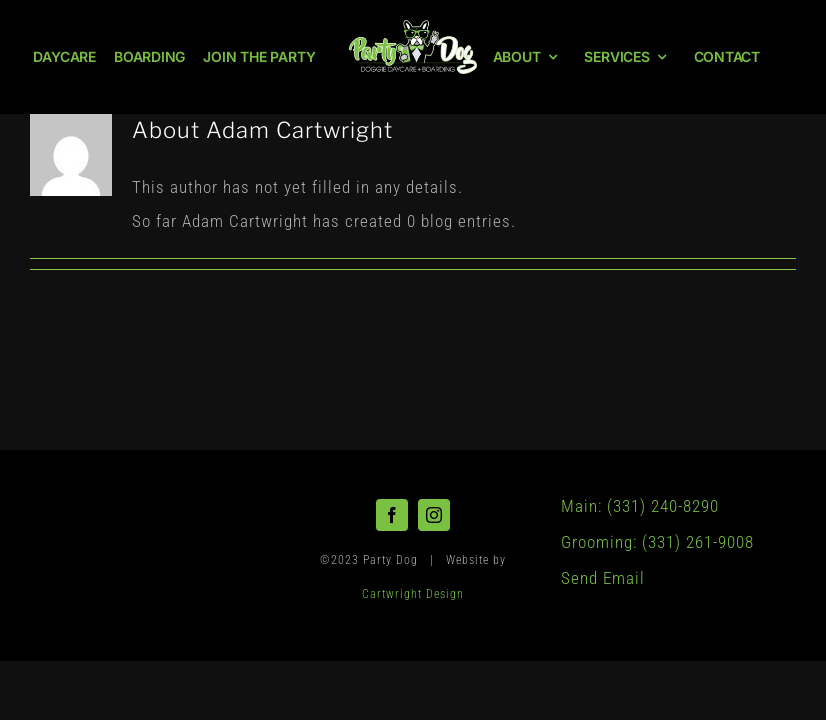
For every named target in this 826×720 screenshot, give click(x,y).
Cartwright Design (413, 594)
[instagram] (434, 515)
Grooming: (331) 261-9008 (657, 542)
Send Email (603, 578)
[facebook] (392, 515)
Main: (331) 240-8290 (640, 506)
